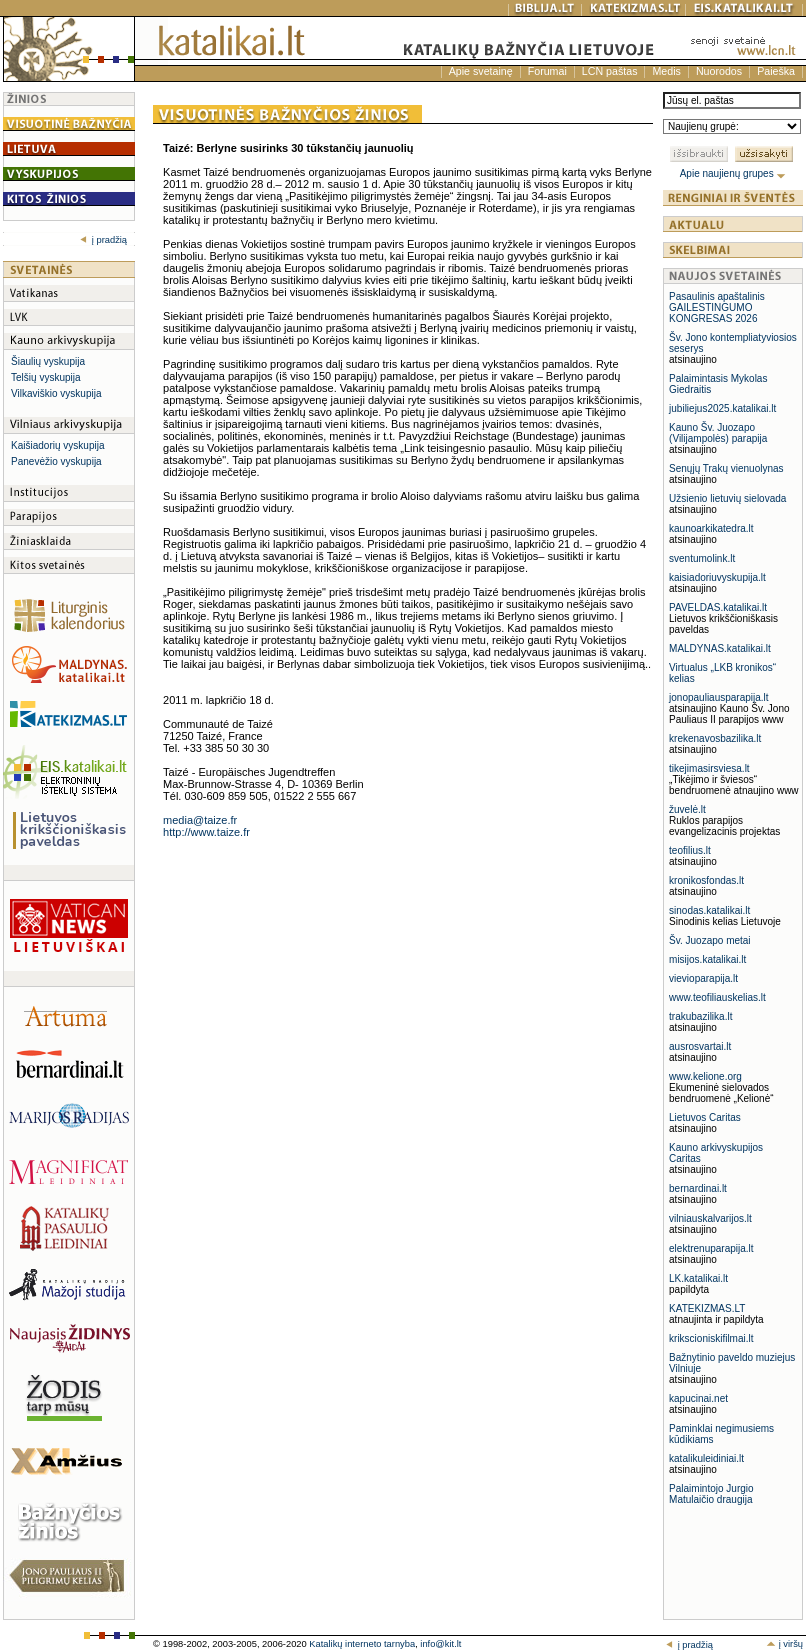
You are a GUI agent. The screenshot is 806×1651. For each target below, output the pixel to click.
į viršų (784, 1644)
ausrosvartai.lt (700, 1046)
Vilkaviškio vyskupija (56, 393)
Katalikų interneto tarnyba (362, 1644)
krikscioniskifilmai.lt (711, 1338)
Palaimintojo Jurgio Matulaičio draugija (711, 1494)
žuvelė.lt (687, 809)
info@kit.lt (440, 1644)
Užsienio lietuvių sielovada (727, 498)
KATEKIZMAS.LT (707, 1308)
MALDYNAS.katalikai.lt (720, 648)
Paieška (776, 71)
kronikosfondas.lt (706, 880)
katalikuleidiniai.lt (706, 1458)
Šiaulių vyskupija (48, 361)
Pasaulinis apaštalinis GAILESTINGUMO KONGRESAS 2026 (717, 307)
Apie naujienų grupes (733, 173)
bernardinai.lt (698, 1188)
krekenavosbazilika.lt (715, 738)
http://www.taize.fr (206, 832)
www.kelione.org (705, 1076)
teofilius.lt (690, 850)
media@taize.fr (200, 820)
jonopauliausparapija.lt (719, 697)
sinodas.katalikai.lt (709, 910)
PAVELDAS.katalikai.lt (718, 607)
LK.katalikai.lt (698, 1278)
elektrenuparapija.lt (711, 1248)
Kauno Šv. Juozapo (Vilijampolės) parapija (718, 433)
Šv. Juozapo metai (710, 940)
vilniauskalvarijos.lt (710, 1218)
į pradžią (103, 240)
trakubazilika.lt (700, 1016)
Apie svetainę (481, 71)
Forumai (547, 71)
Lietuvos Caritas (705, 1117)
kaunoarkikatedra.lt (711, 528)
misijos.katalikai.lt (707, 959)
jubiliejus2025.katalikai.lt (722, 408)
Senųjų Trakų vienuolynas (726, 468)
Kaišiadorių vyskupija (57, 445)
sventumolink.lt (702, 558)
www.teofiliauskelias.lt (717, 997)
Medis (666, 71)
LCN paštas (610, 71)
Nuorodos (719, 71)
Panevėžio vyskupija (56, 461)
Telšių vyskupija (45, 377)
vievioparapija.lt (703, 978)
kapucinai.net (698, 1398)
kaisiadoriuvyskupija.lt (717, 577)
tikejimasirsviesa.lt (709, 768)
